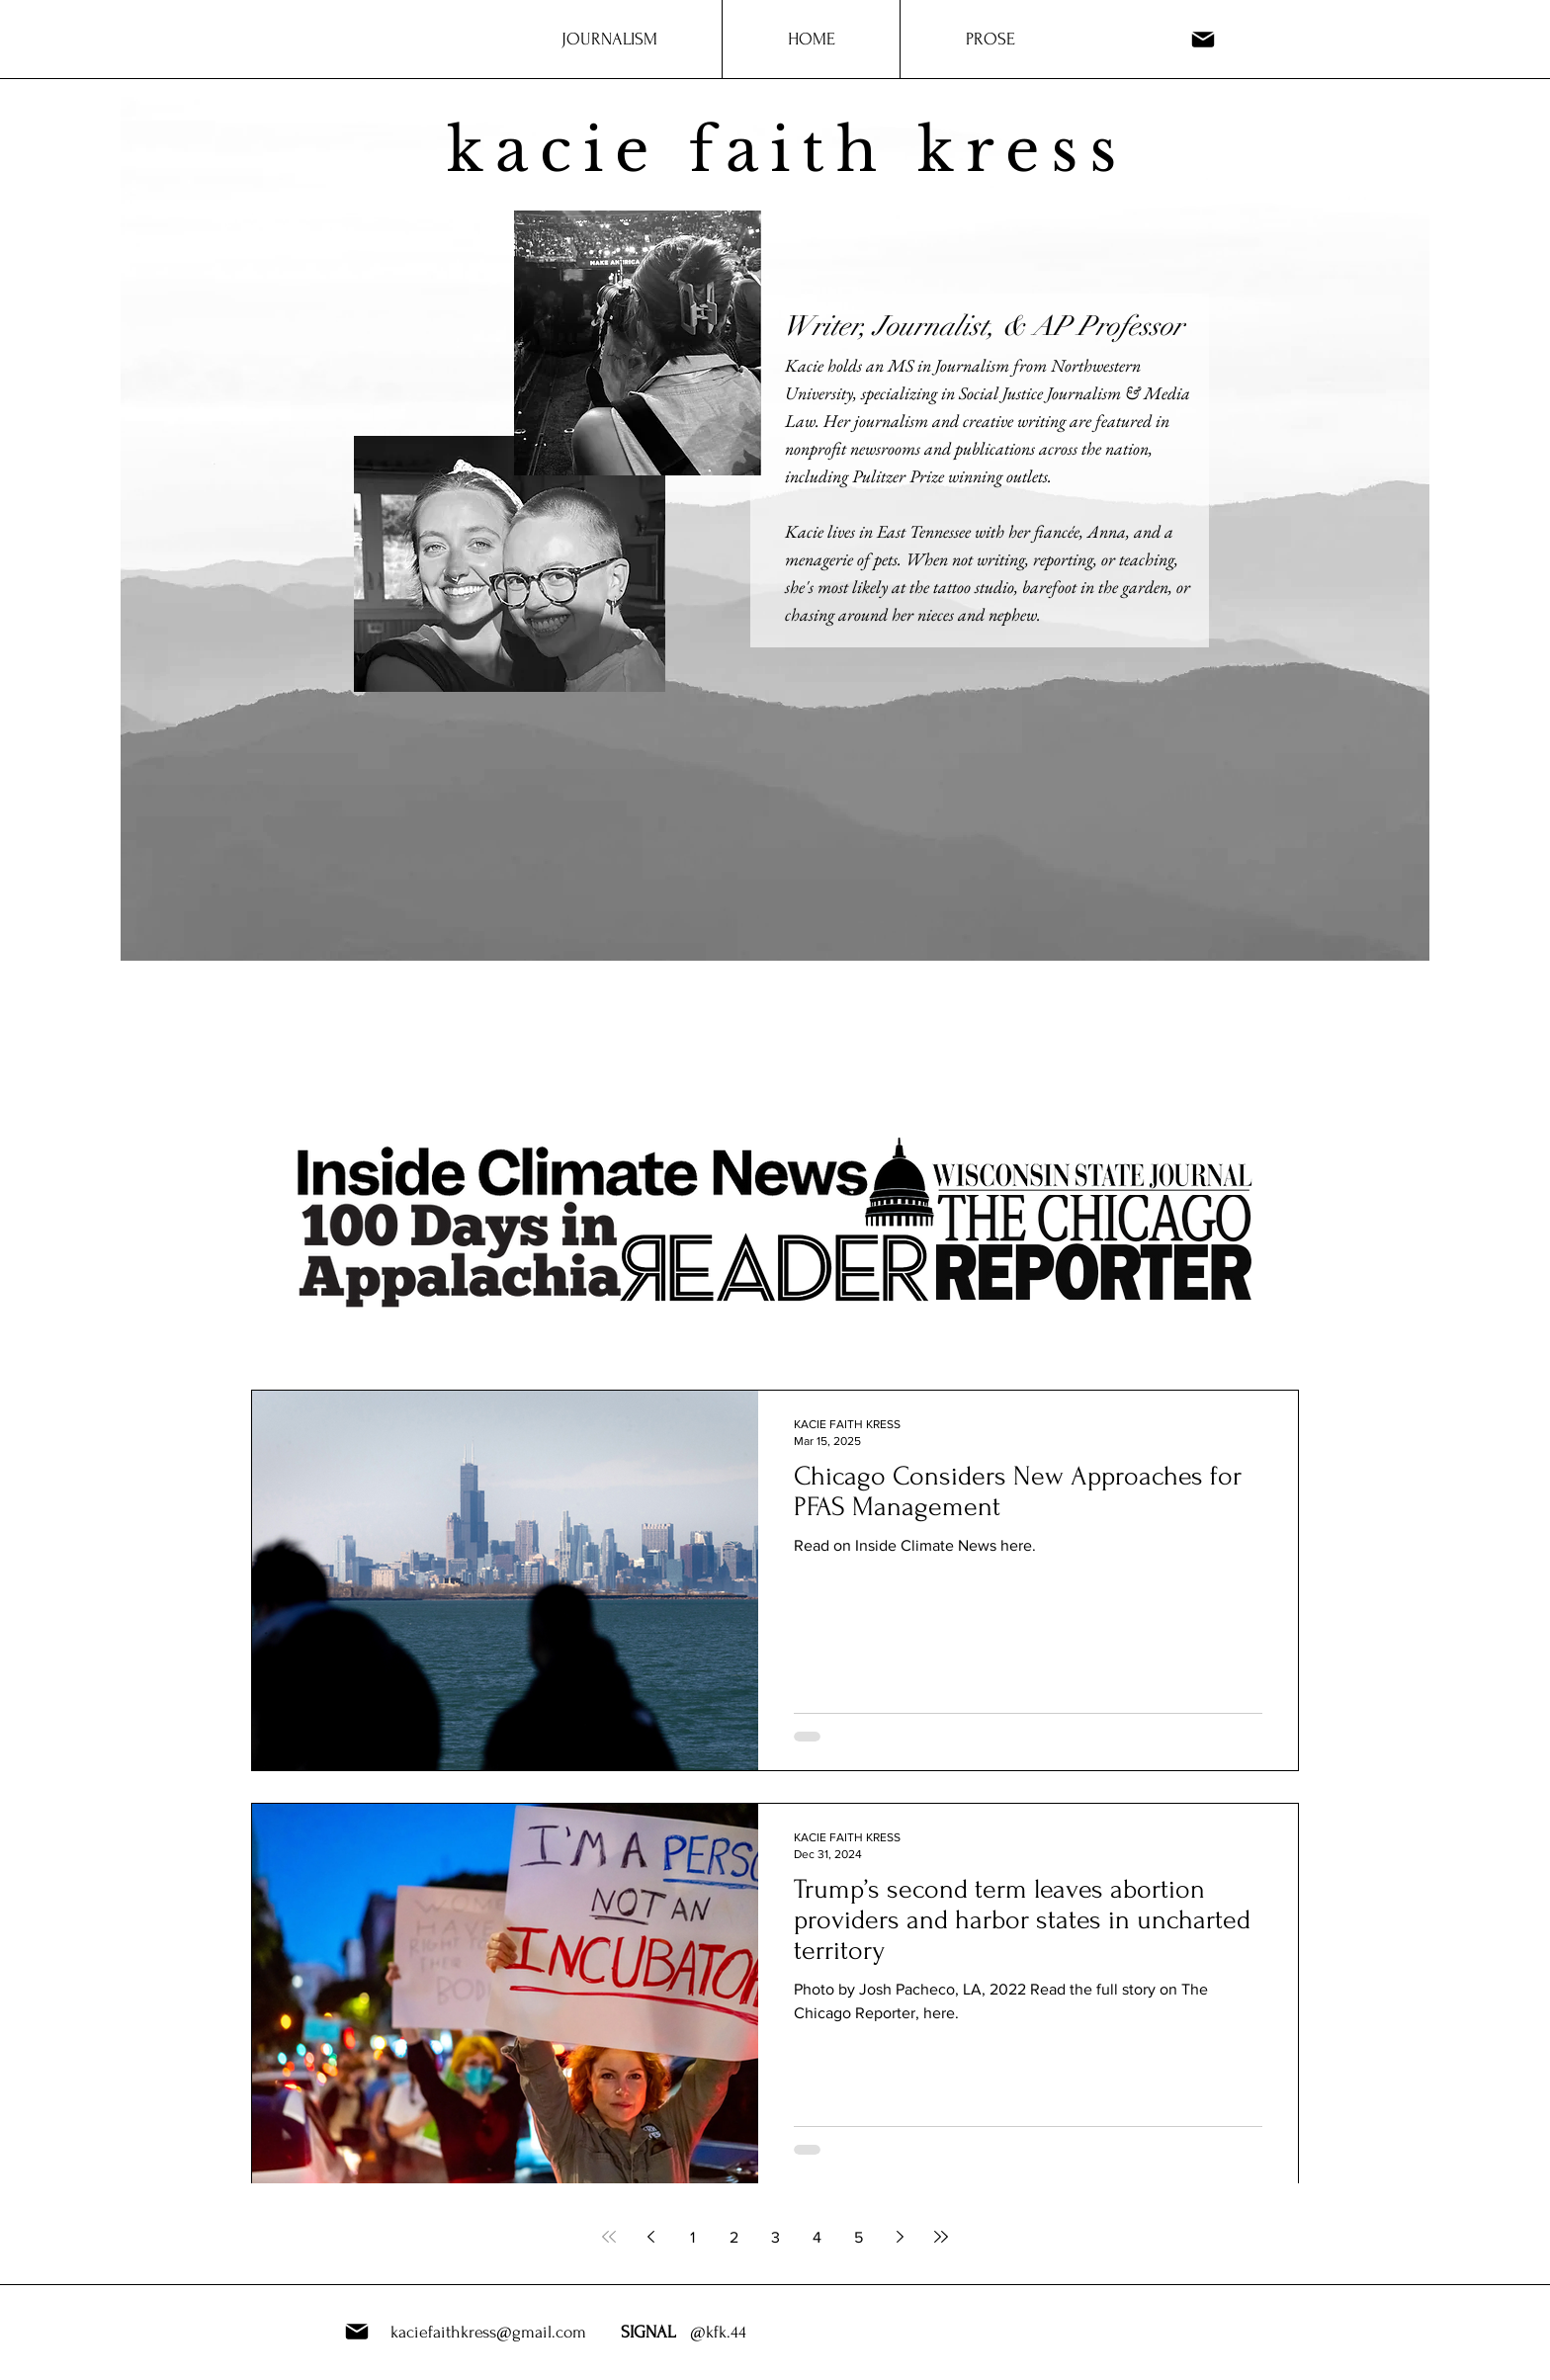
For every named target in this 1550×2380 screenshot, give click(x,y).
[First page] (609, 2236)
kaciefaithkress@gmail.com (488, 2332)
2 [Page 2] (734, 2237)
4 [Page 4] (817, 2237)
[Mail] (1203, 39)
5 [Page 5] (858, 2237)
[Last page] (941, 2236)
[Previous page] (650, 2236)
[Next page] (899, 2236)
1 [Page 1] (692, 2237)
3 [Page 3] (775, 2237)
